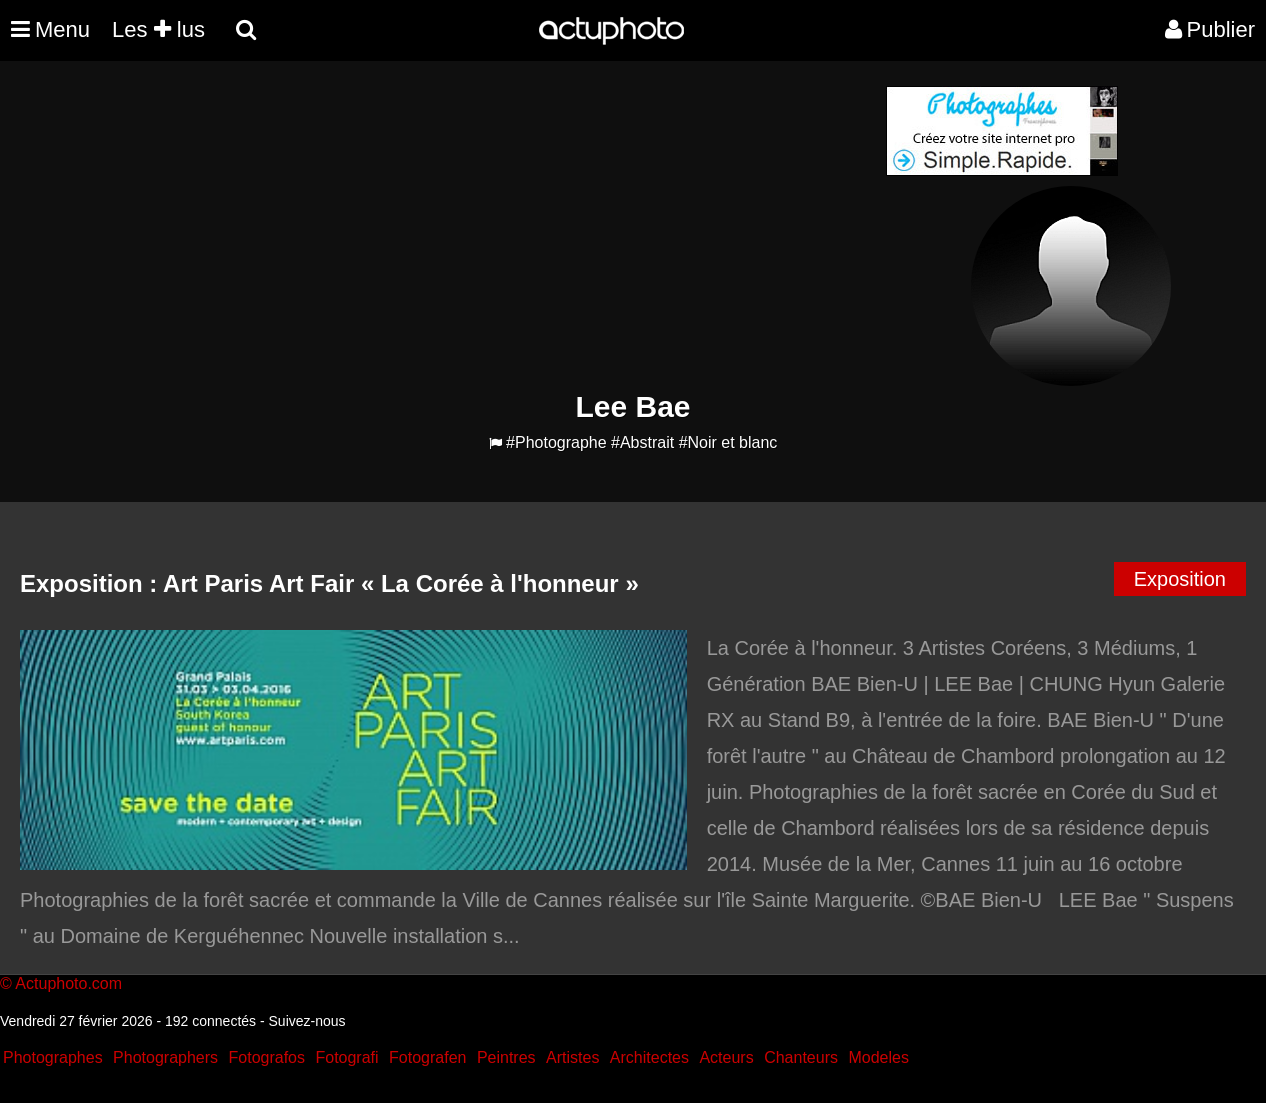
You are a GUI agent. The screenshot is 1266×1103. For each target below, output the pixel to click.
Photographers (165, 1057)
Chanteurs (801, 1057)
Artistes (572, 1057)
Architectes (649, 1057)
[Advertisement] (512, 226)
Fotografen (427, 1057)
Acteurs (726, 1057)
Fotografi (346, 1057)
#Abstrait (642, 442)
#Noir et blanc (728, 442)
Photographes (53, 1057)
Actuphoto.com (68, 983)
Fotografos (267, 1057)
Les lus (158, 29)
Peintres (506, 1057)
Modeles (878, 1057)
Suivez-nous (307, 1021)
